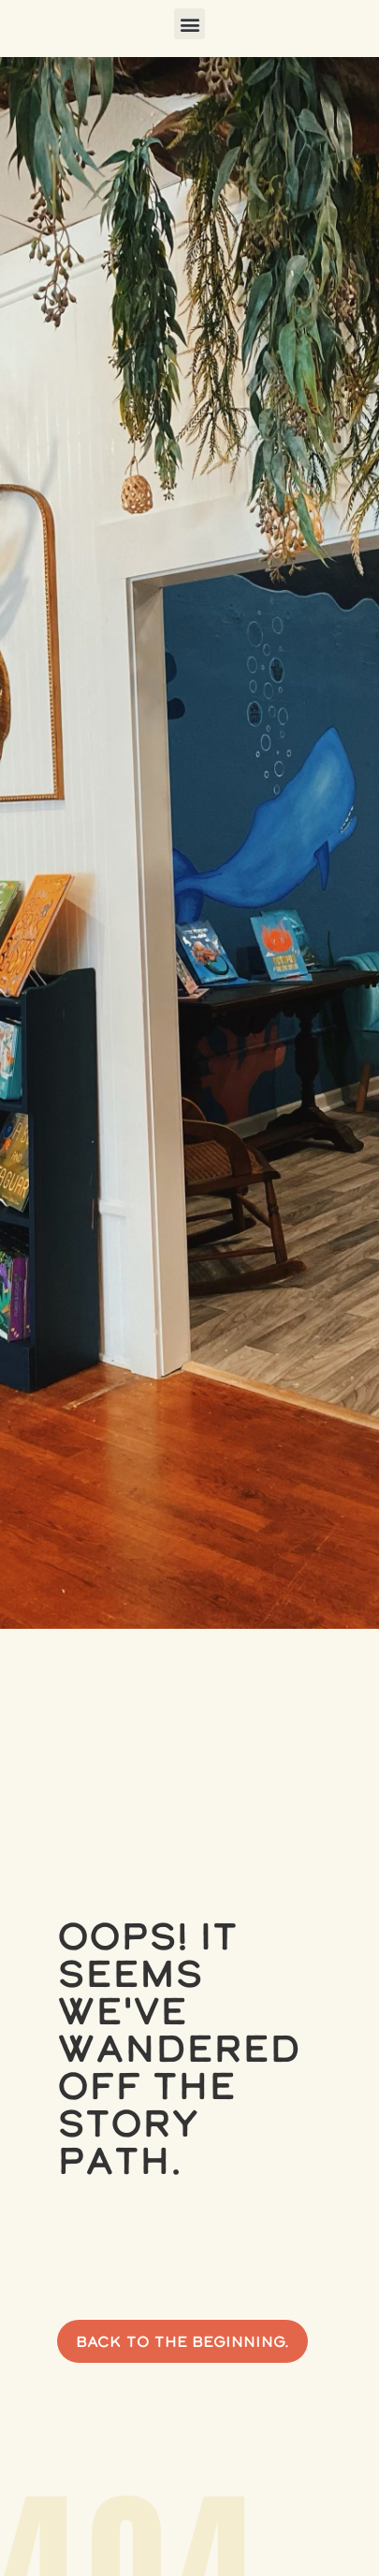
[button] (189, 23)
